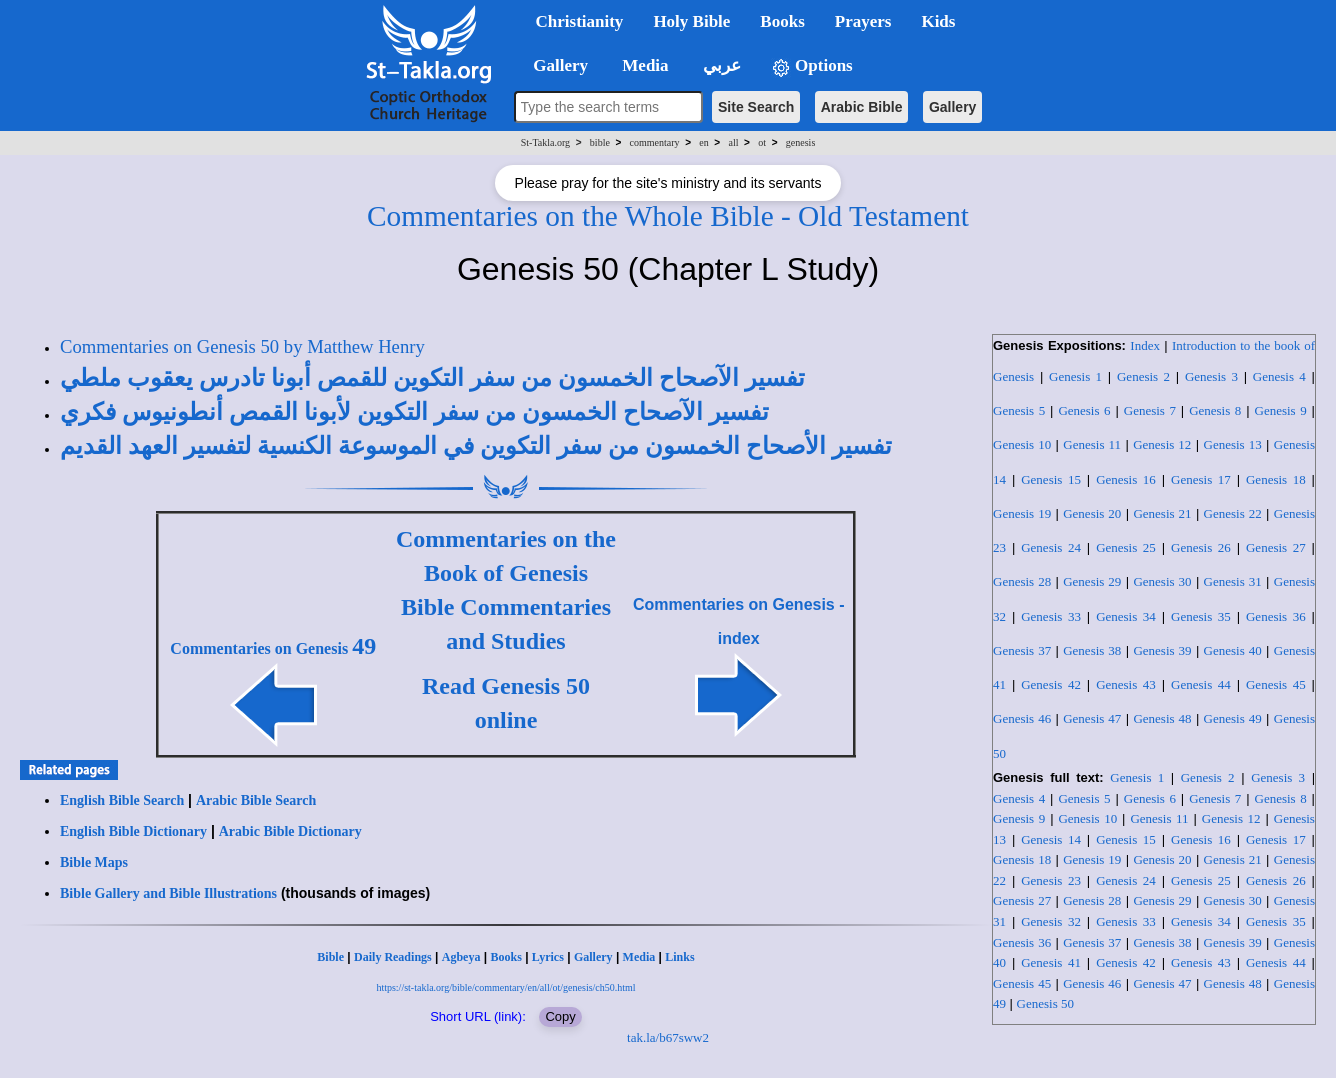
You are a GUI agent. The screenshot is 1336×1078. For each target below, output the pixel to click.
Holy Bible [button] (691, 21)
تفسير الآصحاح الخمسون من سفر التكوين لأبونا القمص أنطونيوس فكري (414, 412)
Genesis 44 (1201, 684)
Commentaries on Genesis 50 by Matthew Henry (242, 346)
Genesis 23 (1051, 880)
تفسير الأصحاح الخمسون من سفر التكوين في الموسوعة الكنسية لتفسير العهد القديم (476, 446)
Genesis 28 (1022, 581)
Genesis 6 (1084, 410)
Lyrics (548, 957)
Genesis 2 (1143, 376)
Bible (330, 957)
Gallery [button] (555, 65)
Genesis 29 (1092, 581)
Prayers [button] (863, 21)
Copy (560, 1016)
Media (639, 957)
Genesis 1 (1075, 376)
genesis (800, 142)
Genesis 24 (1051, 547)
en (703, 142)
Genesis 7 (1150, 410)
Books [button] (782, 21)
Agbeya (461, 957)
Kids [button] (938, 21)
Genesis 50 (1045, 1003)
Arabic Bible (862, 107)
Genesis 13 (1233, 444)
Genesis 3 (1211, 376)
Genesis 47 (1092, 718)
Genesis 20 (1092, 513)
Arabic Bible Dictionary (290, 831)
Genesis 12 (1162, 444)
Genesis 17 (1201, 479)
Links (679, 957)
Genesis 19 (1022, 513)
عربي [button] (720, 65)
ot (762, 142)
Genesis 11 (1092, 444)
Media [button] (643, 65)
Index (1145, 345)
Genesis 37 (1022, 650)
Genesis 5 (1019, 410)
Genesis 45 (1276, 684)
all (734, 142)
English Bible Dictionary (133, 831)
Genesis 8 (1215, 410)
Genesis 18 (1276, 479)
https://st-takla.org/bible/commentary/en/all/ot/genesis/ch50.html (505, 987)
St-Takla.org (545, 142)
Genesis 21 (1162, 513)
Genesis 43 (1126, 684)
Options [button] (812, 66)
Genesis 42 (1051, 684)
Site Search (756, 107)
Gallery (952, 107)
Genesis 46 (1022, 718)
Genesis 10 (1022, 444)
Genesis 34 (1126, 616)
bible (600, 142)
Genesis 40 (1233, 650)
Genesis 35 (1201, 616)
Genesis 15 (1051, 479)
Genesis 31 (1233, 581)
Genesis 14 (1051, 839)
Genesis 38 (1092, 650)
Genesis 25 (1126, 547)
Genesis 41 (1051, 962)
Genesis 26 (1201, 547)
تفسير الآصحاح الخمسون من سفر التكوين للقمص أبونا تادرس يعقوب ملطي (432, 378)
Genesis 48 (1162, 718)
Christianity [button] (580, 21)
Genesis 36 (1276, 616)
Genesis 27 (1276, 547)
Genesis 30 (1162, 581)
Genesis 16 (1126, 479)
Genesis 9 (1281, 410)
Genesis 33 (1051, 616)
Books (505, 957)
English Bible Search (122, 800)
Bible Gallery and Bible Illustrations (168, 893)
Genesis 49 (1233, 718)
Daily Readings (393, 957)
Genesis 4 (1279, 376)
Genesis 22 (1233, 513)
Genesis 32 (1051, 921)
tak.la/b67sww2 (668, 1037)
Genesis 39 (1162, 650)
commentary (655, 142)
